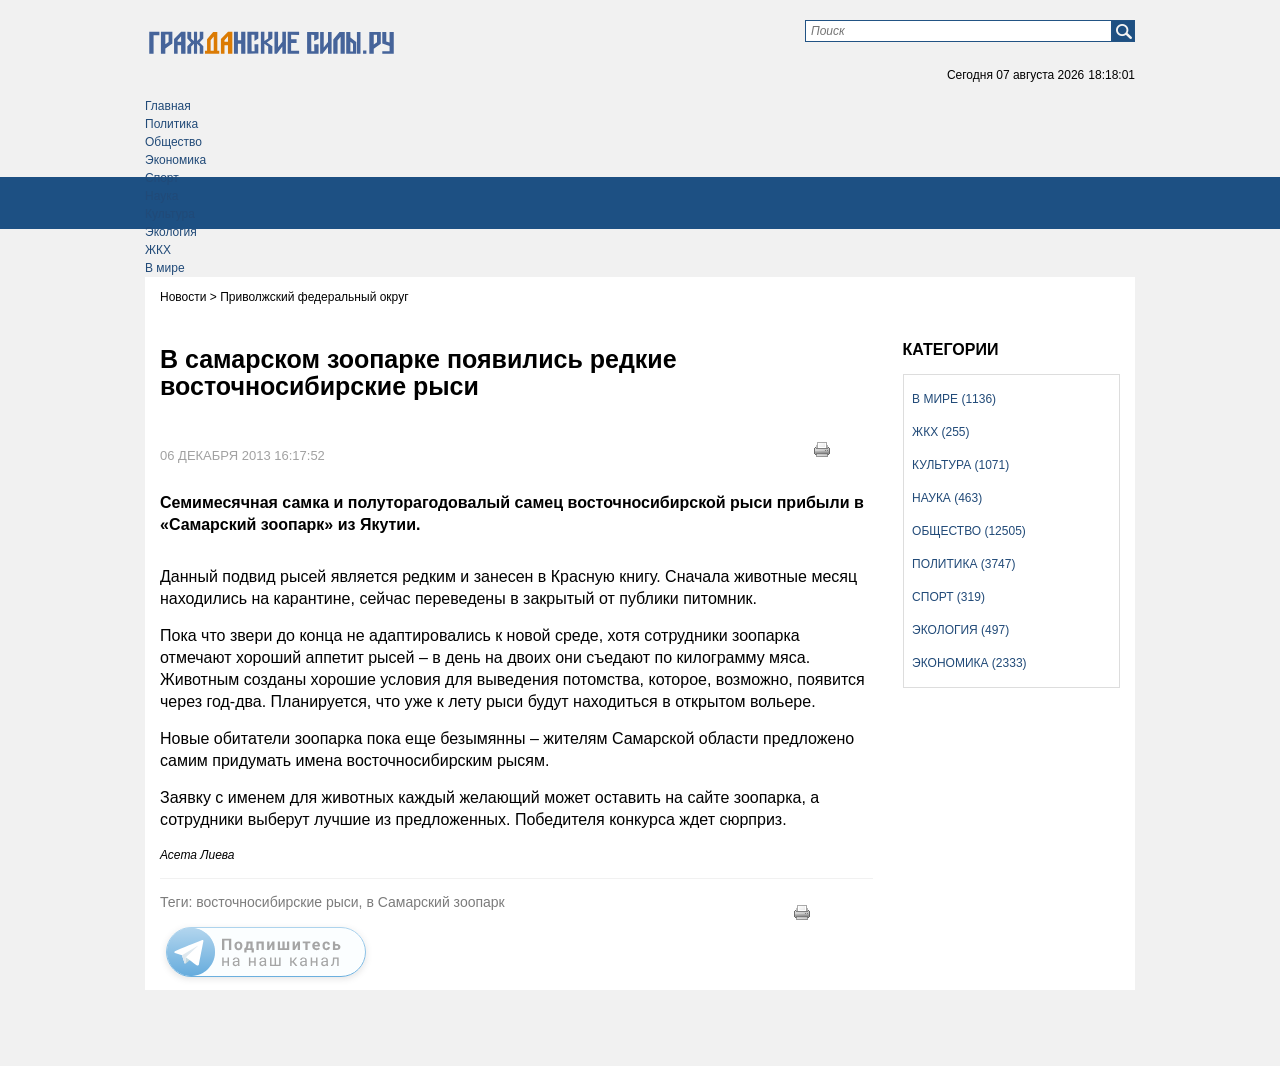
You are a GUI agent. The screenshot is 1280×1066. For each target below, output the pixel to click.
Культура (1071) (960, 465)
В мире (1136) (954, 399)
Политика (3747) (963, 564)
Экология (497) (960, 630)
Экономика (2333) (969, 663)
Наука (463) (947, 498)
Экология (171, 232)
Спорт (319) (948, 597)
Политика (171, 124)
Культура (170, 214)
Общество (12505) (969, 531)
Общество (173, 142)
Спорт (162, 178)
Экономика (175, 160)
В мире (165, 268)
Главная (168, 106)
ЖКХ (158, 250)
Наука (161, 196)
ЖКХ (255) (940, 432)
